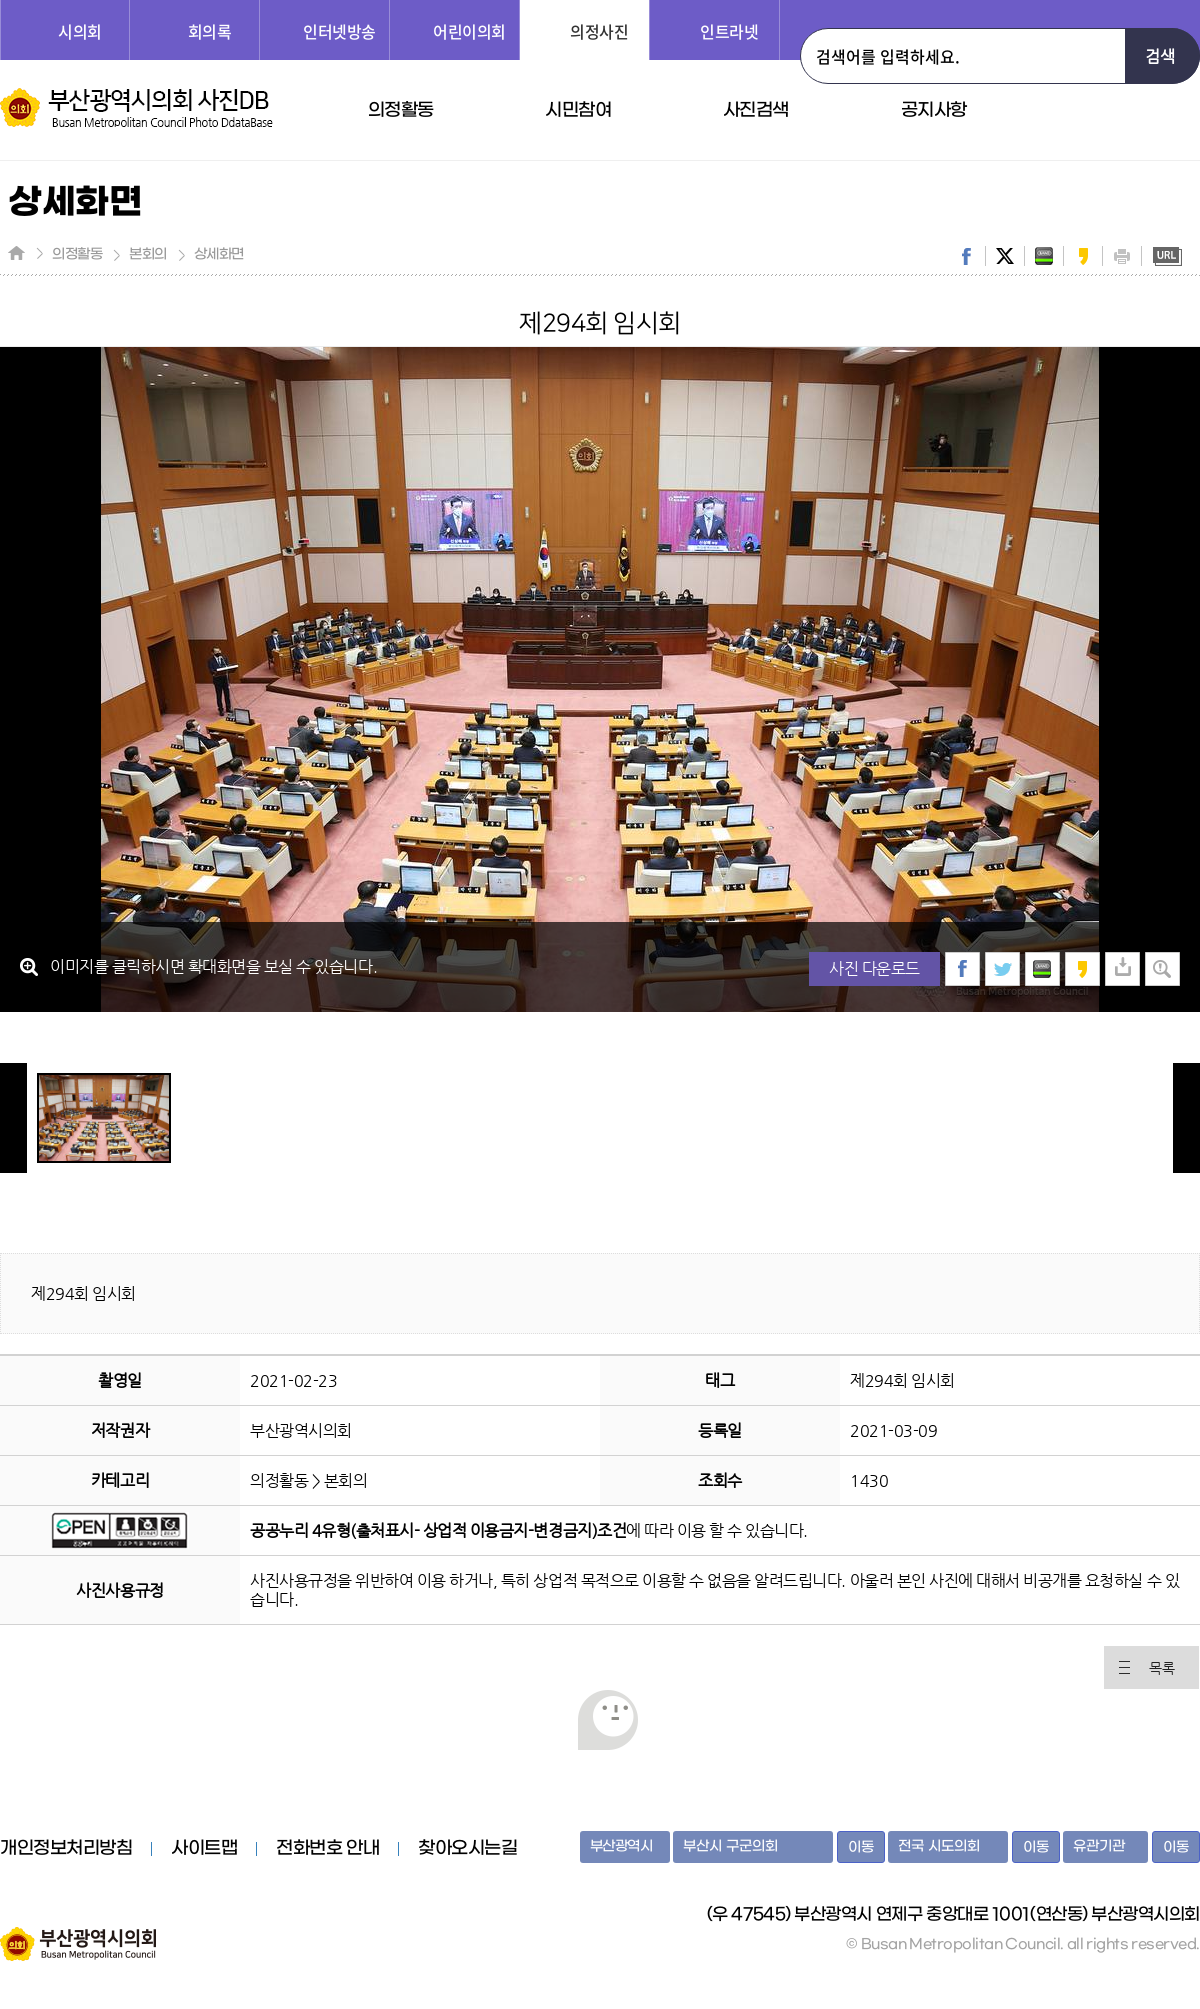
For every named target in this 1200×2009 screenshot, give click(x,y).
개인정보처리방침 (66, 1849)
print (1122, 256)
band (1044, 256)
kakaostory (1083, 256)
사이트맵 (204, 1849)
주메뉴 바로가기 (0, 0)
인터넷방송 (339, 31)
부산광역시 (621, 1846)
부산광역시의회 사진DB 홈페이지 (136, 108)
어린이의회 (469, 31)
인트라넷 (729, 31)
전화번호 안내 (327, 1849)
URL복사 (1167, 256)
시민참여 (578, 110)
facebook (966, 256)
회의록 (210, 31)
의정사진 (599, 31)
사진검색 (756, 110)
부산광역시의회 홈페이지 (78, 1934)
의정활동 (401, 110)
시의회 (80, 31)
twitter (1005, 256)
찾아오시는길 (467, 1849)
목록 (1161, 1668)
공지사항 (934, 110)
